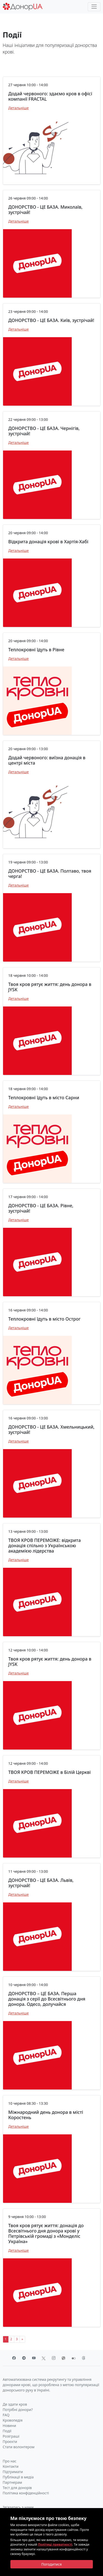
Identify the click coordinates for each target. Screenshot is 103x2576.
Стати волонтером (19, 2446)
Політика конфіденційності (26, 2493)
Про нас (10, 2461)
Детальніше (18, 107)
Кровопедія (13, 2420)
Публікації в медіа (18, 2477)
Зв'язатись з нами (18, 2507)
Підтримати (13, 2471)
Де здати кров (15, 2404)
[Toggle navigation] (94, 6)
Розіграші (11, 2436)
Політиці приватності (55, 2544)
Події (7, 2430)
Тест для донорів (17, 2487)
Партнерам (12, 2482)
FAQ (6, 2414)
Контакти (11, 2466)
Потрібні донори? (18, 2409)
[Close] (51, 2564)
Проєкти (10, 2441)
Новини (9, 2425)
